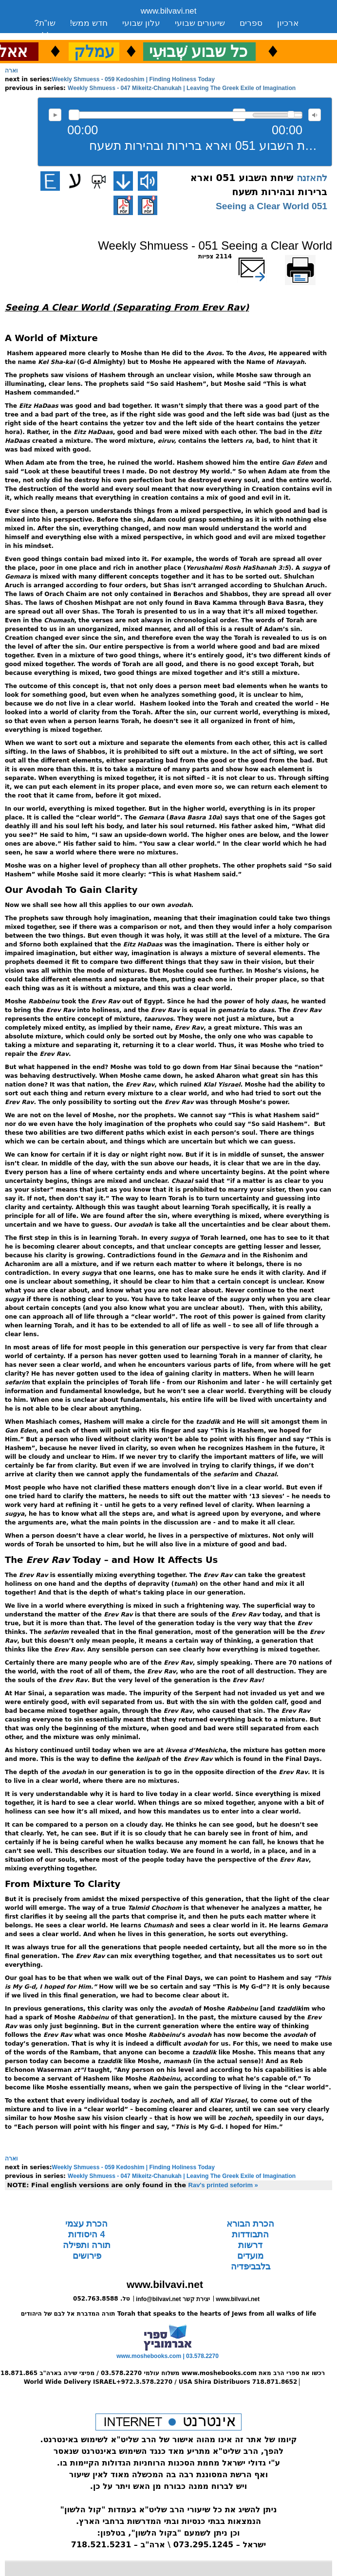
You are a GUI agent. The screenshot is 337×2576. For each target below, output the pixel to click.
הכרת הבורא (250, 2224)
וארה (11, 70)
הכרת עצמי (86, 2224)
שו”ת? (45, 23)
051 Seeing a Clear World (271, 206)
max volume (314, 115)
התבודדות (250, 2234)
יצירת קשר (115, 35)
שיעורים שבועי (200, 23)
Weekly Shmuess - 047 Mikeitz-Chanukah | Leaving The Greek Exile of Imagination (182, 88)
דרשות (250, 2245)
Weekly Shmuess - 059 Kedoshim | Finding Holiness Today (133, 79)
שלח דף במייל (265, 256)
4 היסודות (86, 2234)
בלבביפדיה (250, 2266)
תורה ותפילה (87, 2245)
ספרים (251, 23)
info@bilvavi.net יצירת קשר (173, 2299)
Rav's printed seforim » (223, 2185)
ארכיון (288, 23)
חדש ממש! (89, 23)
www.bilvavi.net (169, 11)
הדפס (324, 256)
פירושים (87, 2256)
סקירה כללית (58, 35)
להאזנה (55, 115)
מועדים (250, 2256)
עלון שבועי (141, 23)
